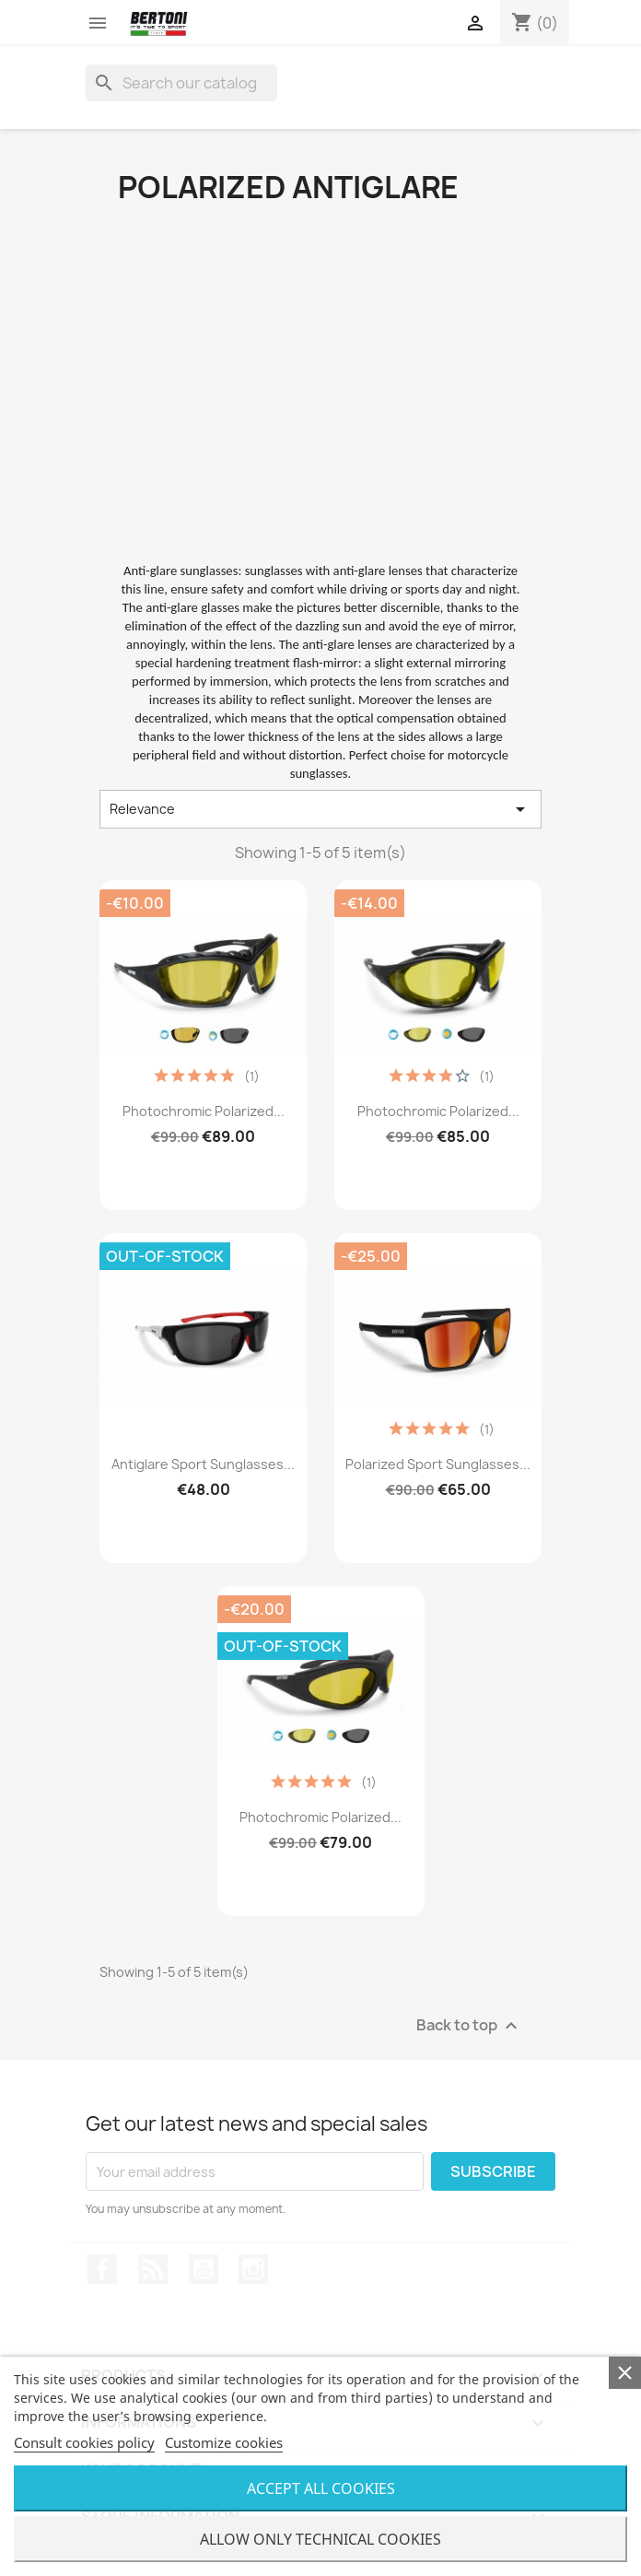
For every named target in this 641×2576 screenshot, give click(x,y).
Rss (153, 2269)
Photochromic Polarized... (203, 1111)
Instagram (253, 2269)
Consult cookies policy (84, 2442)
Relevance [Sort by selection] (320, 809)
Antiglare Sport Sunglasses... (203, 1464)
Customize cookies (224, 2442)
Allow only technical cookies (320, 2539)
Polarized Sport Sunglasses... (437, 1464)
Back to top (469, 2026)
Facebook (102, 2269)
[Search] (181, 83)
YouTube (203, 2269)
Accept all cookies (321, 2488)
